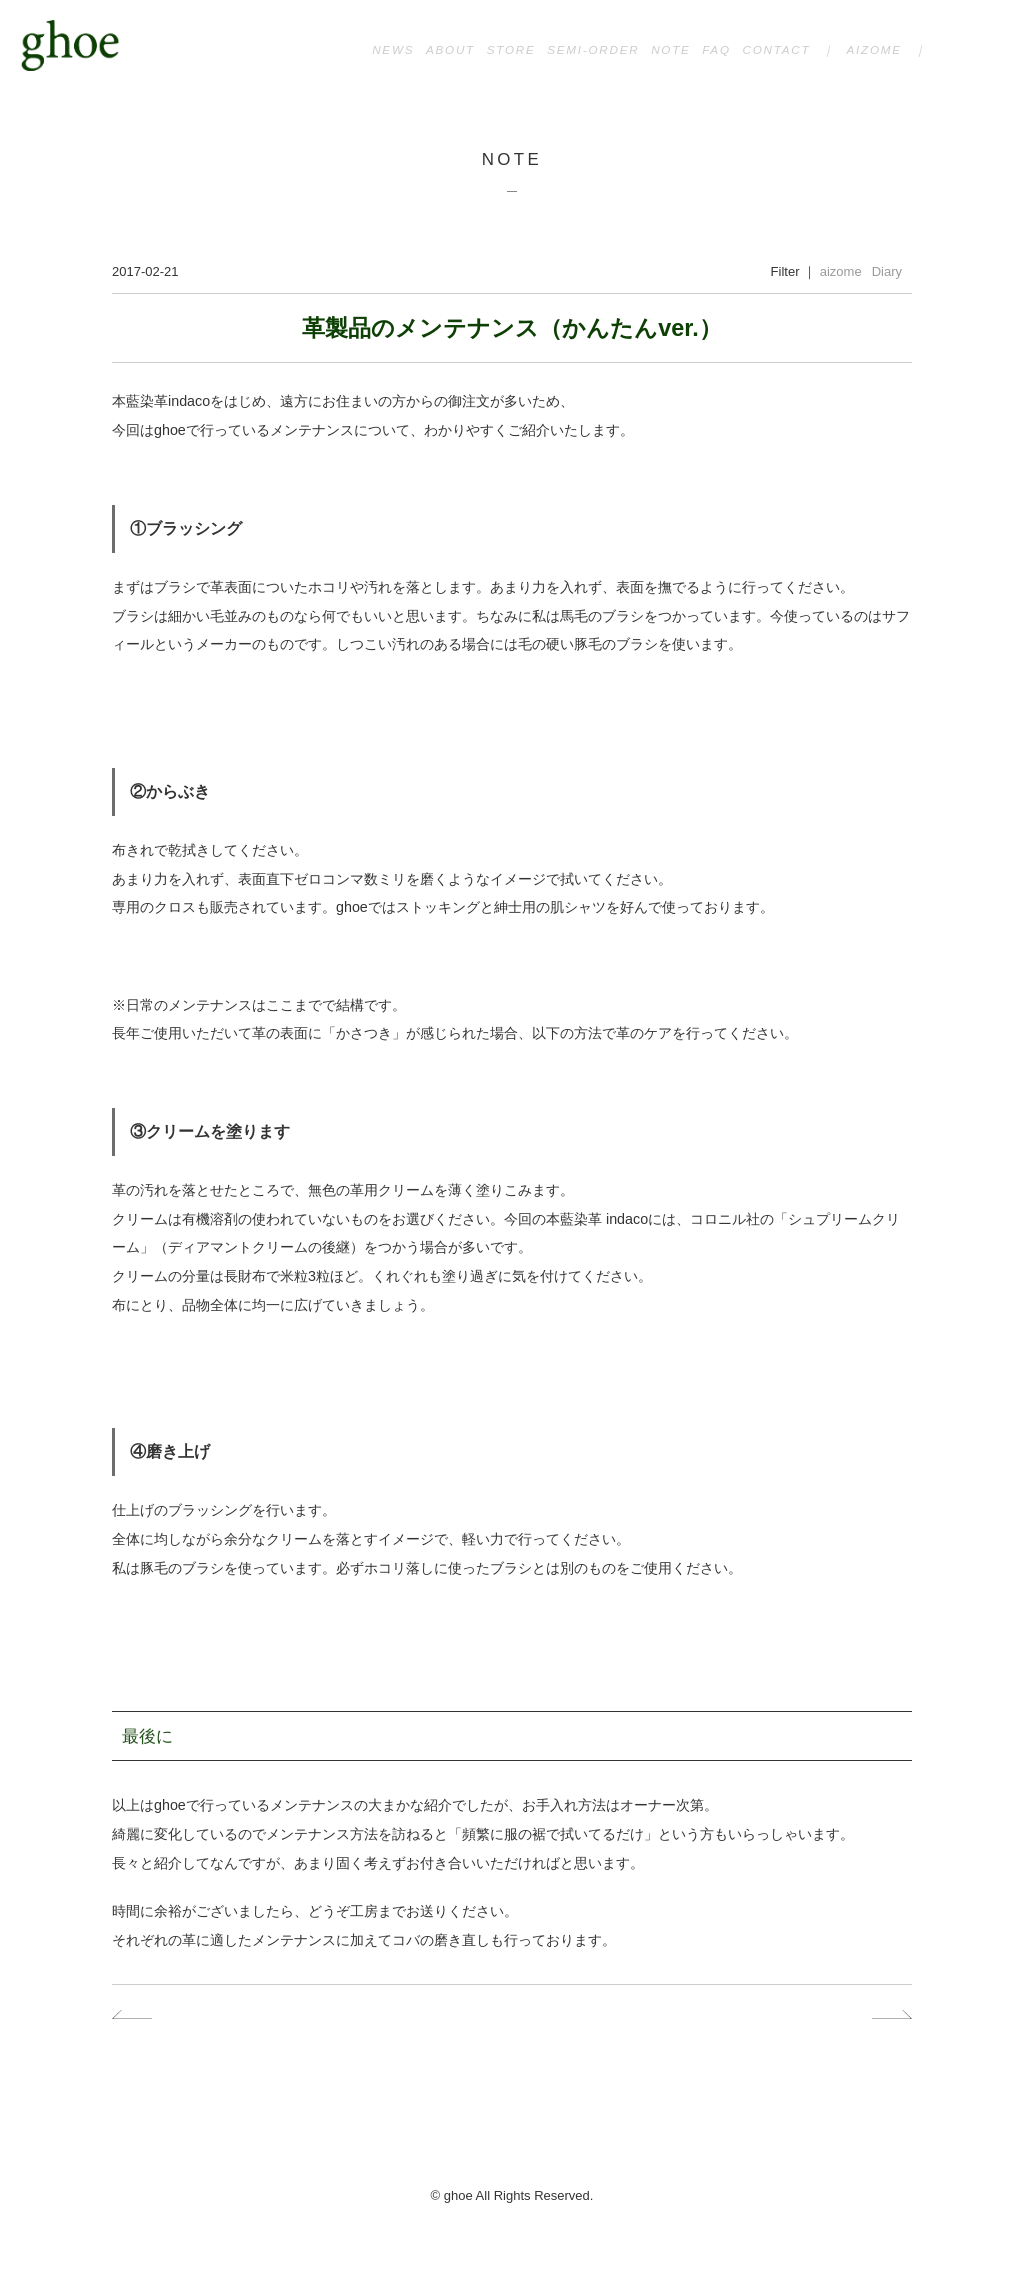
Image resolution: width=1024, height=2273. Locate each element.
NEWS (393, 49)
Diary (887, 271)
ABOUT (450, 49)
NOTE (671, 49)
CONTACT (776, 49)
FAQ (716, 49)
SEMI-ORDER (593, 49)
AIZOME (873, 49)
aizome (841, 271)
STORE (511, 49)
